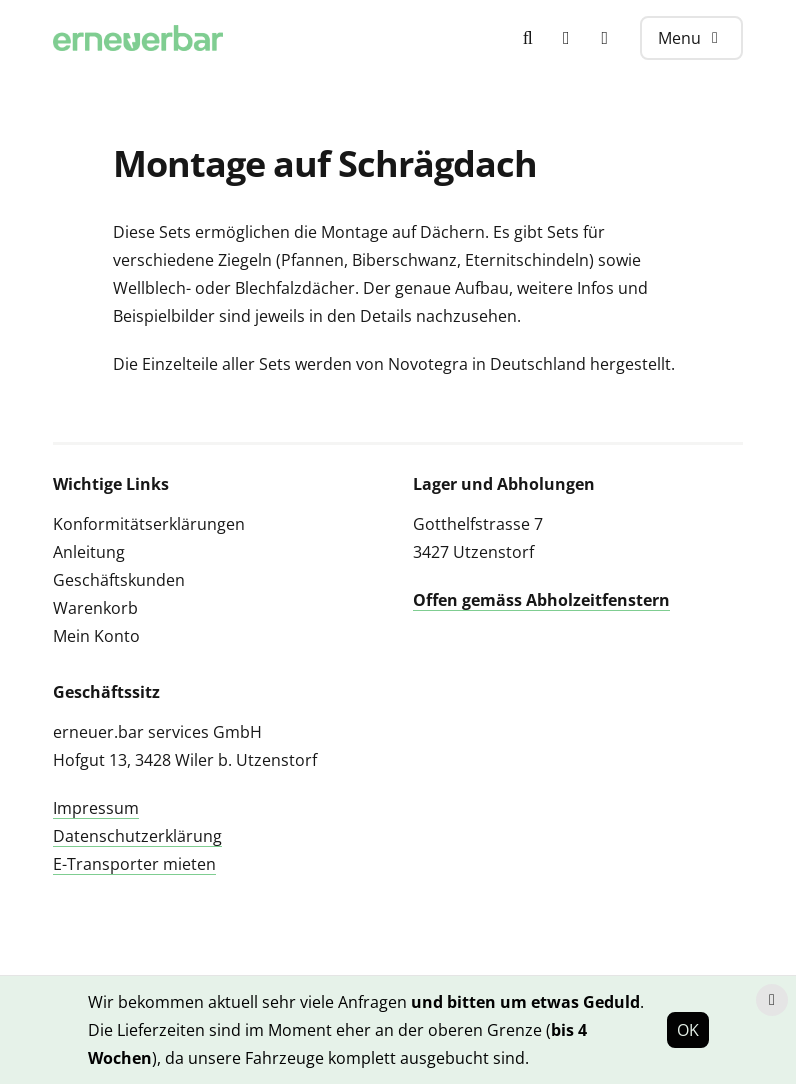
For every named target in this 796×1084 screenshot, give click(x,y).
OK (688, 1030)
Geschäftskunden (119, 580)
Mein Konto (96, 636)
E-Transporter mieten (134, 864)
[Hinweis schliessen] (772, 1000)
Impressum (96, 808)
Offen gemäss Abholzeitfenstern (541, 600)
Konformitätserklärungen (149, 524)
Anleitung (89, 552)
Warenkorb (95, 608)
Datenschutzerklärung (137, 836)
